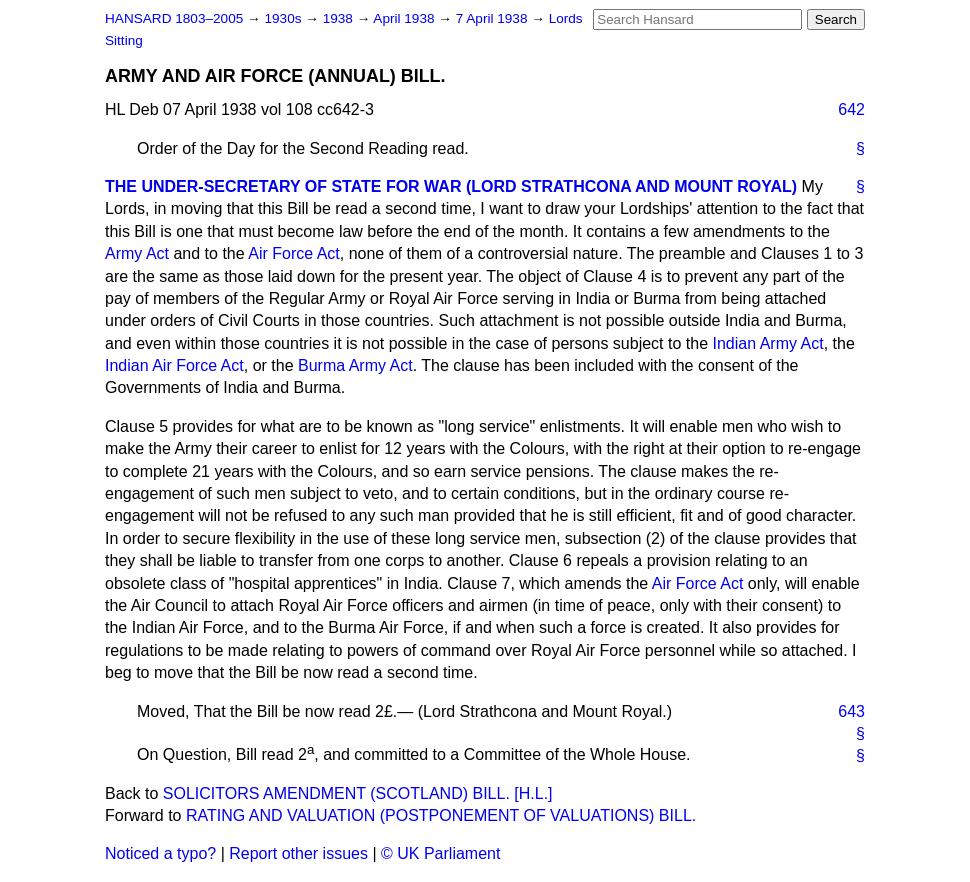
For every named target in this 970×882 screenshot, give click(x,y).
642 (851, 109)
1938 (340, 18)
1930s (284, 18)
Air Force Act (294, 253)
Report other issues (298, 853)
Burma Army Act (355, 365)
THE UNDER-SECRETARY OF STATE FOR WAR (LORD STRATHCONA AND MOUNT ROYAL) (451, 186)
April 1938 (405, 18)
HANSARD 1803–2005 (174, 18)
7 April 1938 (494, 18)
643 (851, 711)
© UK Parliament (440, 853)
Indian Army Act (767, 343)
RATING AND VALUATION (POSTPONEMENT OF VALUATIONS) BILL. (441, 815)
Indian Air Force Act (174, 365)
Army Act (137, 253)
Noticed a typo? (160, 853)
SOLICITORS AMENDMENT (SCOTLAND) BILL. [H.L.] (358, 793)
